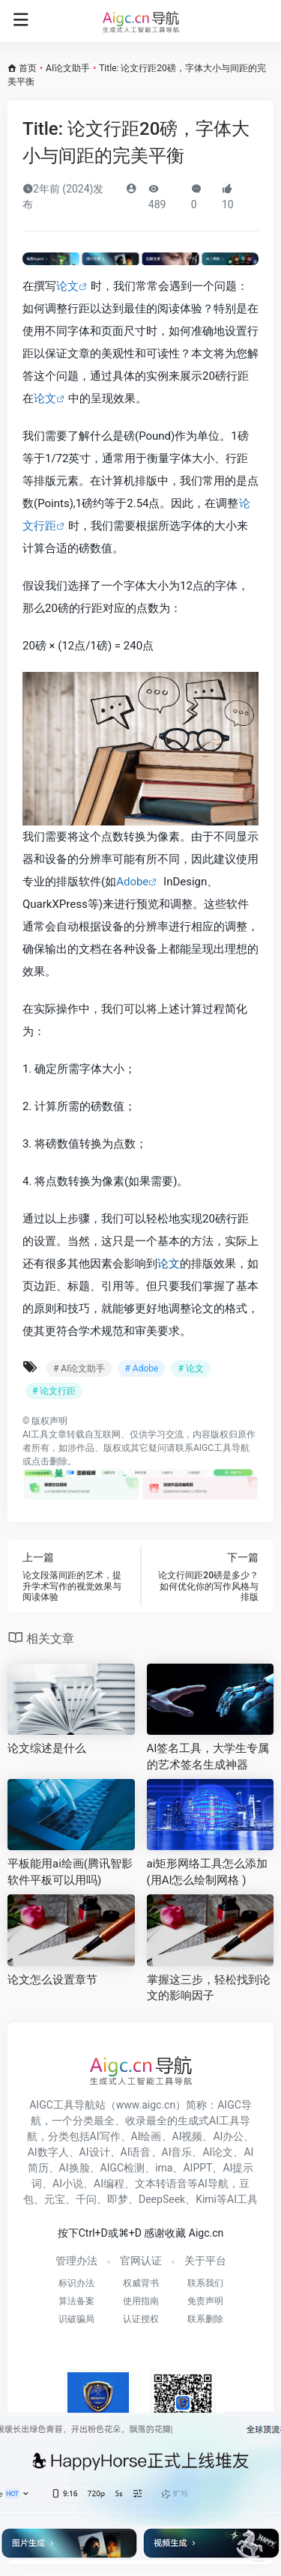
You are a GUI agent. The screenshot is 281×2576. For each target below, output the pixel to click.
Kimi (206, 2199)
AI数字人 (48, 2152)
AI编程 (109, 2183)
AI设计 (94, 2152)
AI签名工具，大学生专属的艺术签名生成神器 (208, 1756)
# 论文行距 (54, 1391)
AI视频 (187, 2136)
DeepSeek (162, 2199)
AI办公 (228, 2136)
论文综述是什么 (46, 1748)
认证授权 (141, 2319)
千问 (86, 2199)
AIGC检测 (122, 2168)
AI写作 (105, 2136)
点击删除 (49, 1461)
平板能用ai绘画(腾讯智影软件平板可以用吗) (70, 1871)
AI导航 (213, 2183)
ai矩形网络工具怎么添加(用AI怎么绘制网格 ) (207, 1871)
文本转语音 (161, 2183)
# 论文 (190, 1368)
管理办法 (76, 2261)
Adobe (132, 881)
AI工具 (35, 1434)
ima (163, 2168)
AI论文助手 (68, 68)
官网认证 (141, 2261)
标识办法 (76, 2283)
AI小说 (67, 2183)
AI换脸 (74, 2168)
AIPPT (197, 2168)
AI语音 (136, 2152)
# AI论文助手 (79, 1368)
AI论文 (217, 2152)
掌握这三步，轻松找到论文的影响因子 (209, 1987)
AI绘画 (146, 2136)
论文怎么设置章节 (52, 1979)
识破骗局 (76, 2319)
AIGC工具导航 (221, 1448)
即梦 (117, 2199)
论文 (67, 286)
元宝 (54, 2199)
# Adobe (141, 1368)
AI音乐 (177, 2152)
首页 (28, 68)
